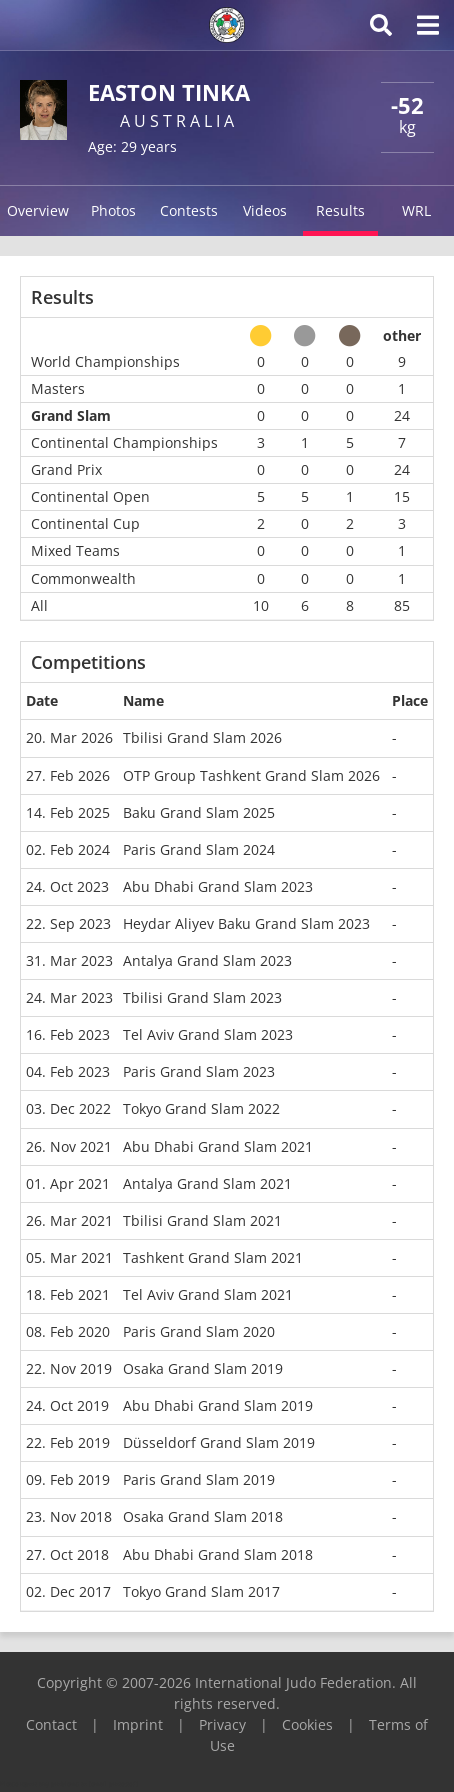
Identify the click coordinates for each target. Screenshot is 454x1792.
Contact (51, 1724)
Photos (113, 210)
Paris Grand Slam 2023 (199, 1071)
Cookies (307, 1724)
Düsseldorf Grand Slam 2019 (219, 1442)
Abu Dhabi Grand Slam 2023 (218, 886)
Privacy (222, 1724)
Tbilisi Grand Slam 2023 (202, 997)
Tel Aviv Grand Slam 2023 (208, 1034)
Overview (38, 210)
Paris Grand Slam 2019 (199, 1479)
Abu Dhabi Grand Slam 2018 (218, 1554)
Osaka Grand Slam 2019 (203, 1368)
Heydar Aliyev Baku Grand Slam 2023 (246, 923)
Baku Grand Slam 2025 (199, 812)
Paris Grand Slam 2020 (199, 1331)
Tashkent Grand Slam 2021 (213, 1257)
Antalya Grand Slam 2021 (207, 1183)
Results (340, 210)
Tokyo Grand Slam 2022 (201, 1108)
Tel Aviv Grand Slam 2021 (208, 1294)
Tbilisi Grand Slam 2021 (202, 1220)
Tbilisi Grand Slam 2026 (202, 737)
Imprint (138, 1724)
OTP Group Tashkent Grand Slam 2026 (251, 775)
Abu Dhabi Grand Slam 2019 (218, 1405)
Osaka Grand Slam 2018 (203, 1516)
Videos (265, 210)
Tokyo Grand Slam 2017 (201, 1591)
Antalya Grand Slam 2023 (207, 960)
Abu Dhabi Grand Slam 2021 (218, 1146)
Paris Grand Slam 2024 (199, 849)
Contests (189, 210)
